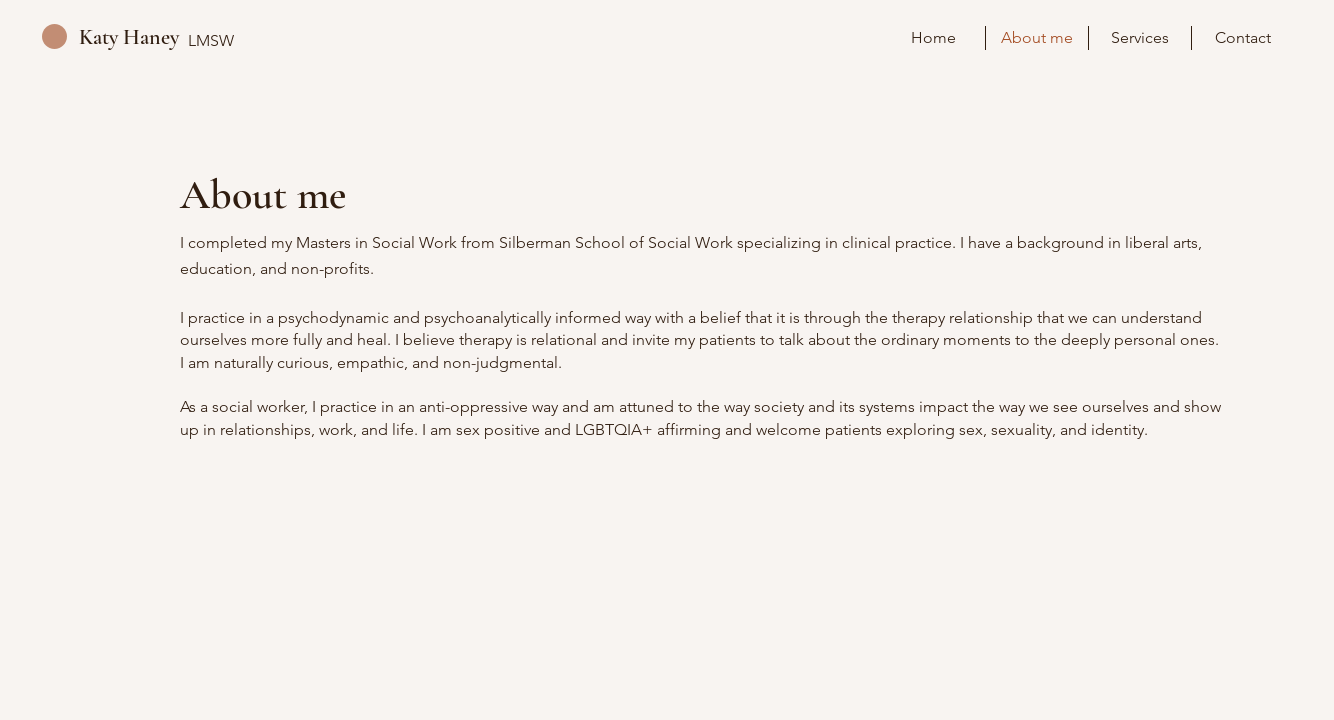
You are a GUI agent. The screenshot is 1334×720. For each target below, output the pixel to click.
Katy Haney (129, 37)
